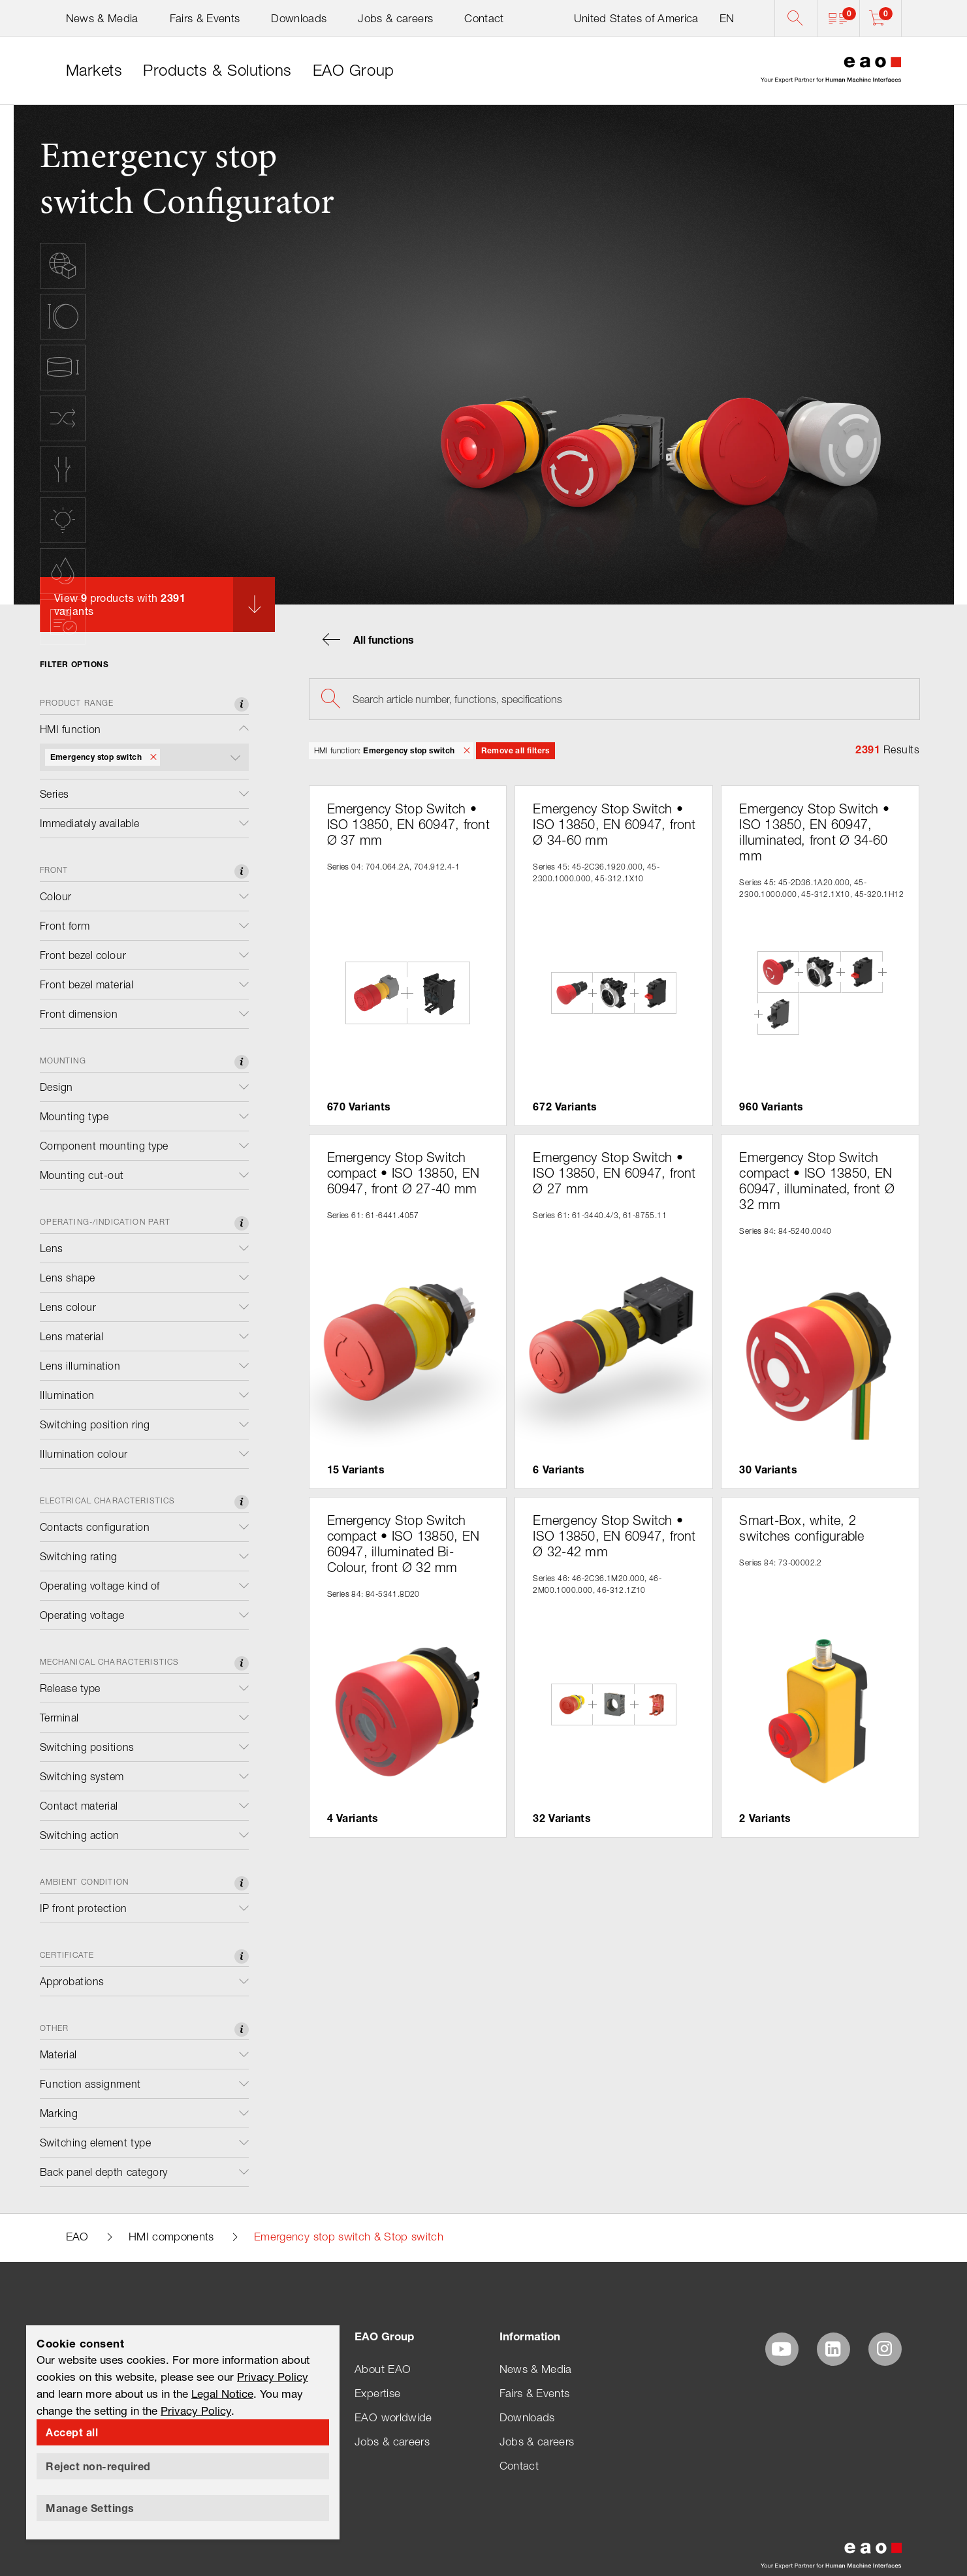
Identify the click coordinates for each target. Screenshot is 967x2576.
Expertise (377, 2393)
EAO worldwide (393, 2417)
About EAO (383, 2369)
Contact (483, 18)
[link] (94, 70)
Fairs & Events (205, 18)
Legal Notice (222, 2393)
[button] (838, 18)
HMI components (171, 2236)
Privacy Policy (272, 2376)
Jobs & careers (395, 18)
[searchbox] (614, 699)
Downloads (298, 18)
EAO (77, 2236)
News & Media (102, 18)
